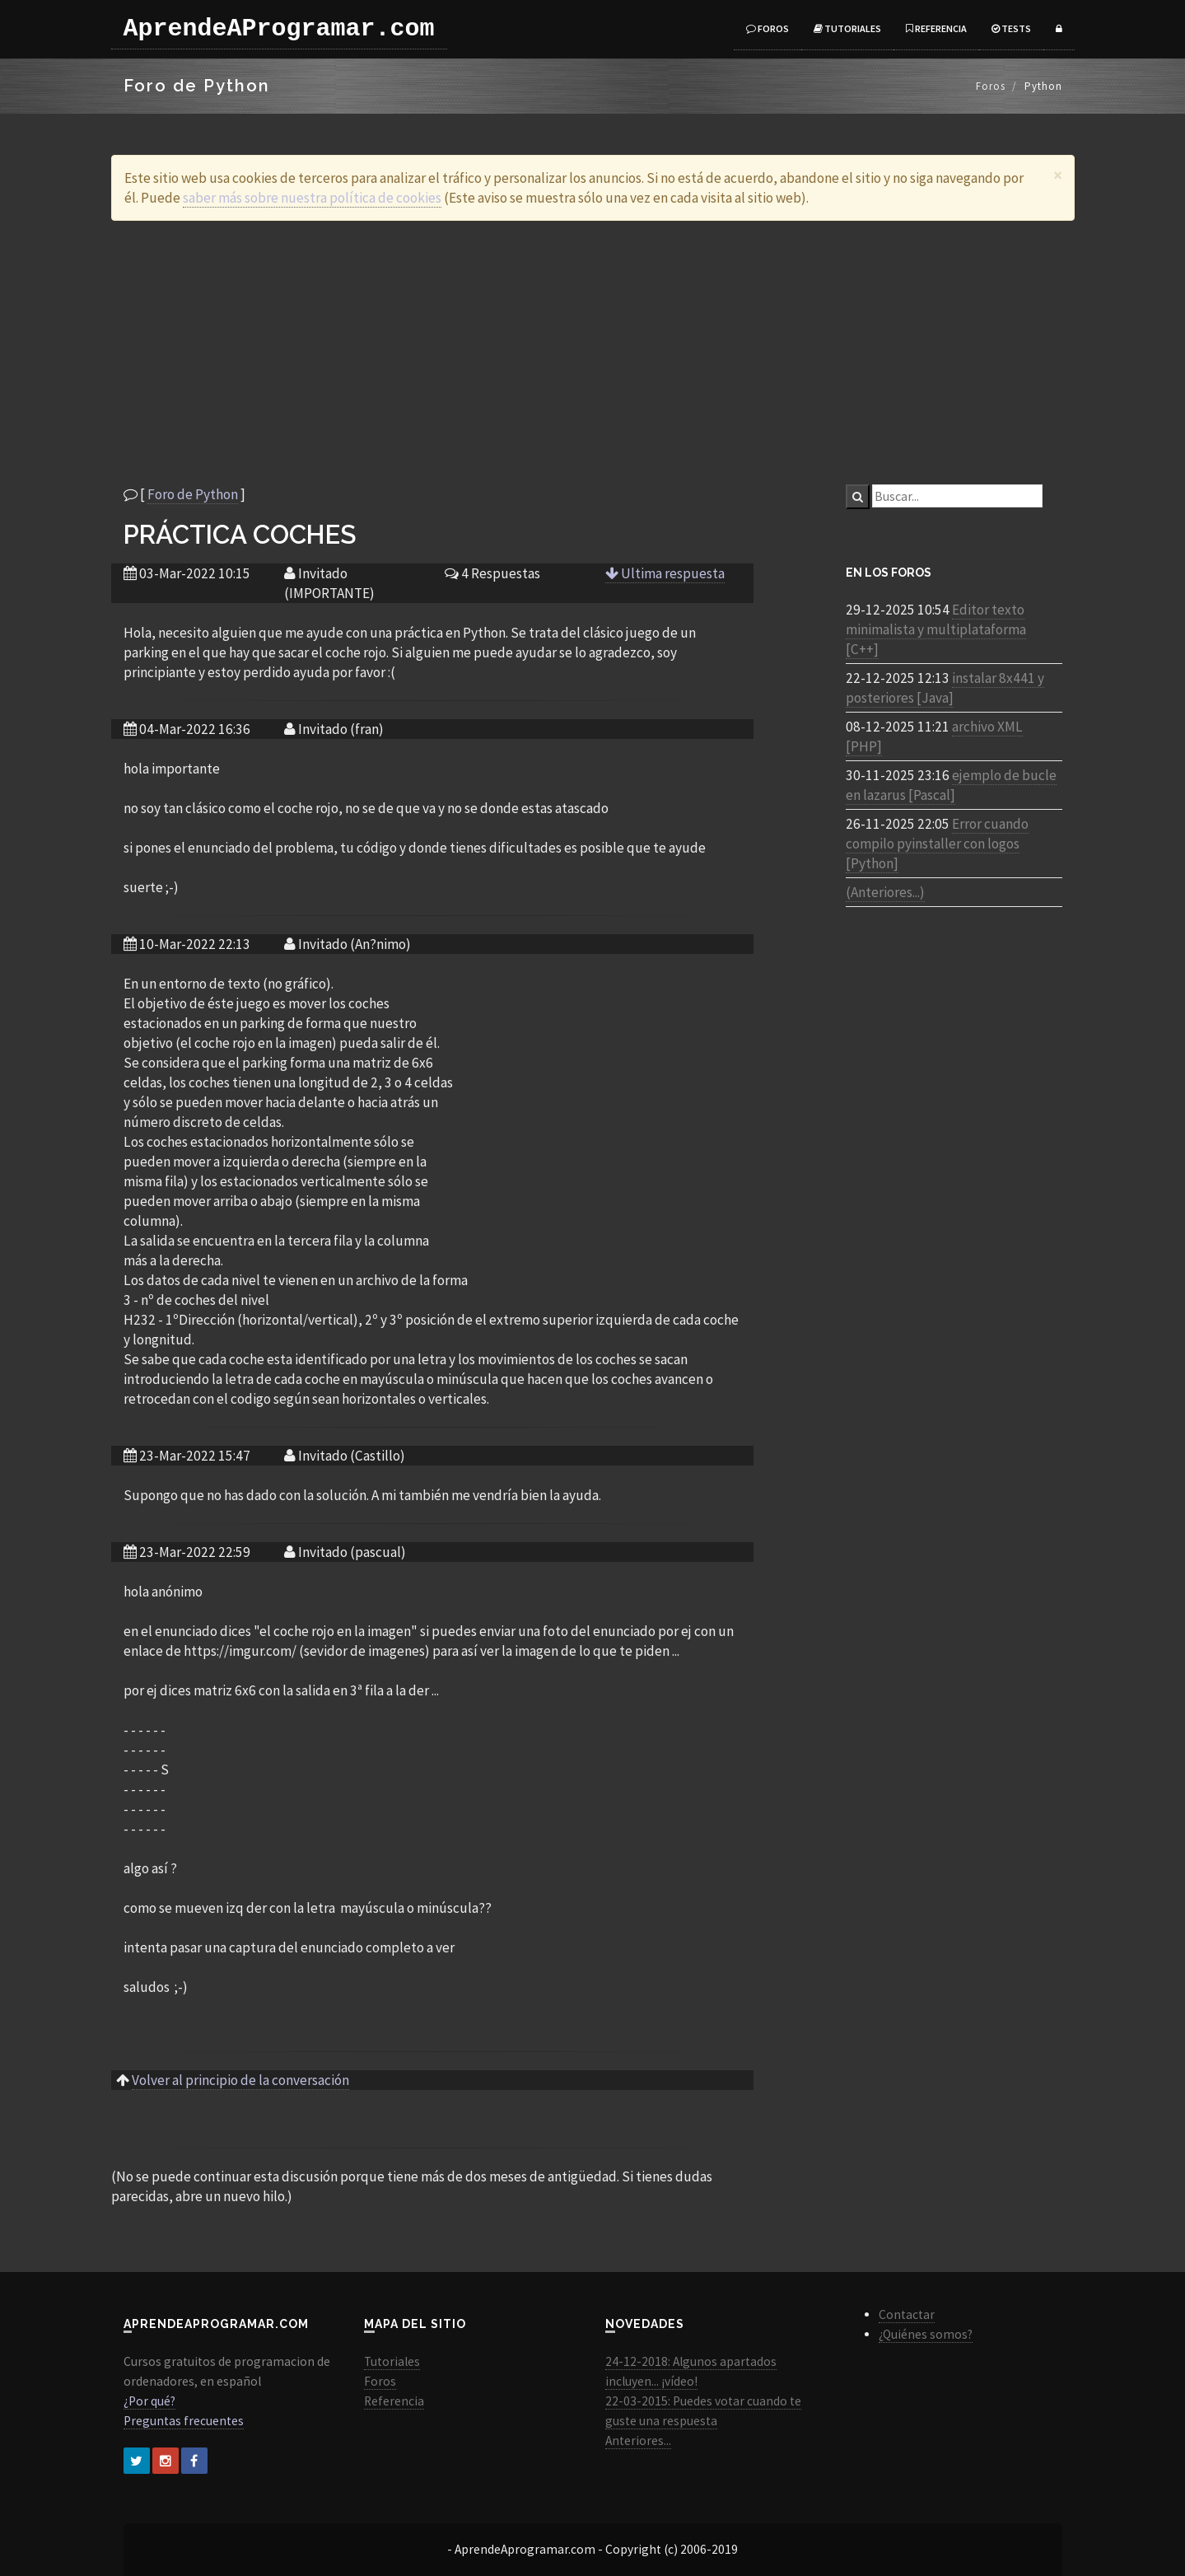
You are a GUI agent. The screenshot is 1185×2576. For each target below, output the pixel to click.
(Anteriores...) (885, 892)
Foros (767, 28)
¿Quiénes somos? (926, 2334)
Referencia (936, 28)
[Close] (1057, 175)
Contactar (907, 2314)
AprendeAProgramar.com (279, 29)
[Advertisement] (593, 352)
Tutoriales (847, 28)
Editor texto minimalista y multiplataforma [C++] (936, 629)
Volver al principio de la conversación (240, 2080)
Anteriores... (638, 2440)
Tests (1011, 28)
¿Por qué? (149, 2401)
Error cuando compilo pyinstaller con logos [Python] (937, 843)
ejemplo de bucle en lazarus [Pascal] (951, 785)
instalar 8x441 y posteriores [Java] (945, 688)
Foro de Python (192, 494)
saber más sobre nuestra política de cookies (312, 198)
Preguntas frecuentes (184, 2421)
